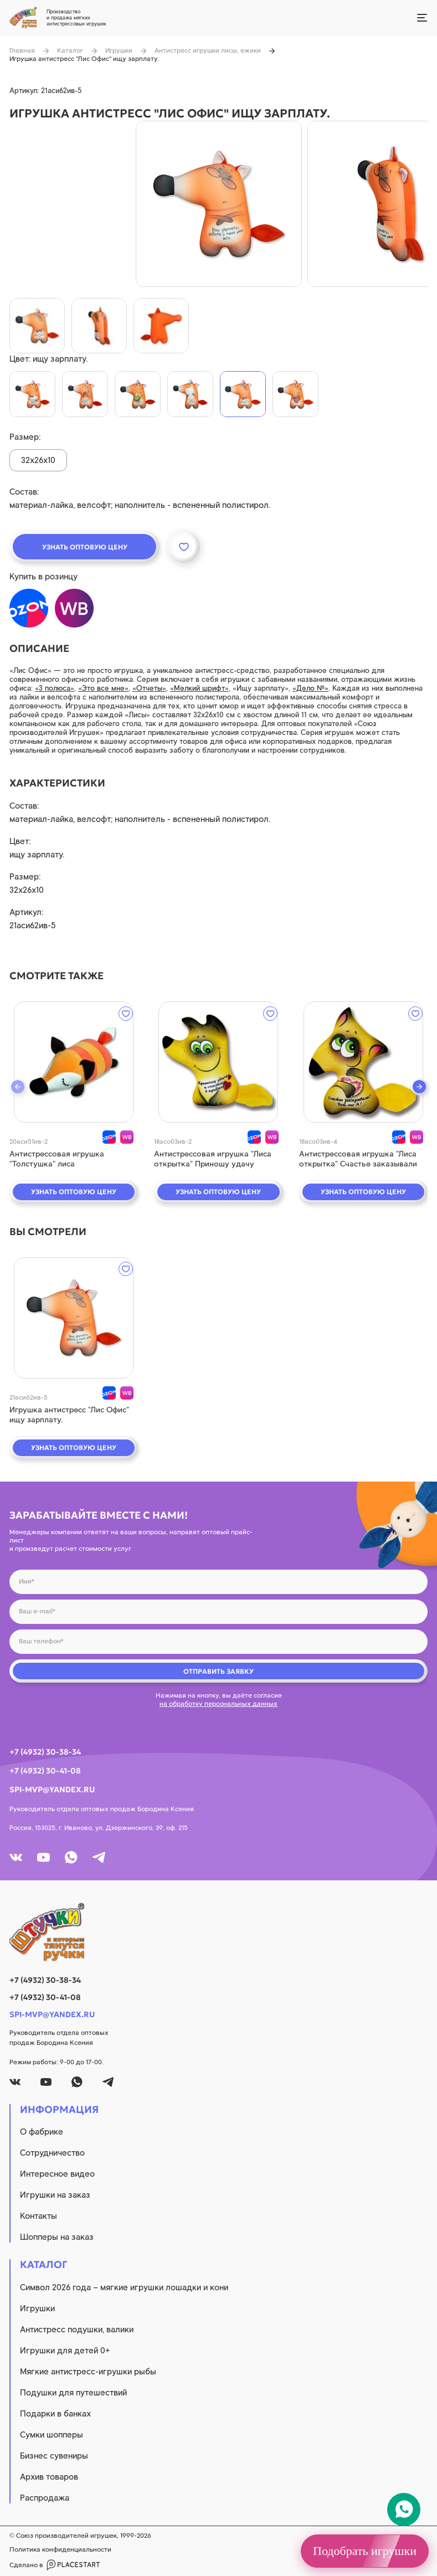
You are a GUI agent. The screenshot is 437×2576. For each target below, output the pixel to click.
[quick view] (73, 1062)
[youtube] (43, 1857)
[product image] (219, 204)
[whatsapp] (71, 1857)
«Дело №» (310, 688)
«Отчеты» (149, 688)
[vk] (15, 1857)
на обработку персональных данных (218, 1704)
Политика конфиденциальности (60, 2549)
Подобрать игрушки (365, 2551)
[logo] (218, 1932)
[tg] (98, 1857)
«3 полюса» (54, 688)
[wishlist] (126, 1013)
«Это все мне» (103, 688)
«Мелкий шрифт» (199, 688)
